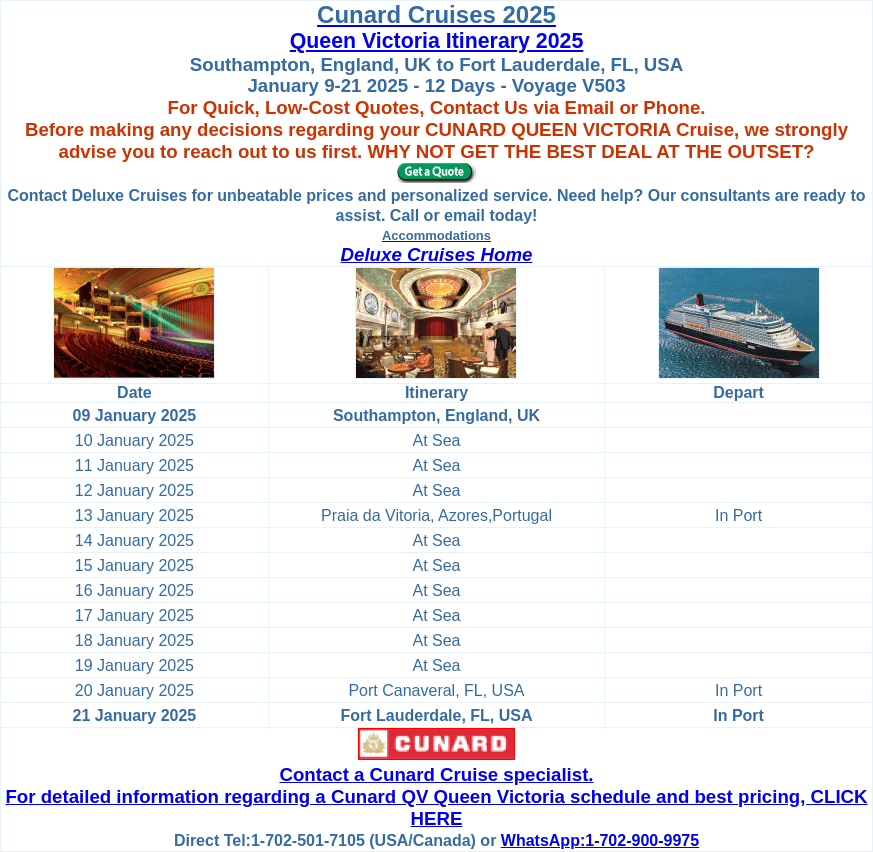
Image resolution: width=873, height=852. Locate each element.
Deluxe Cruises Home (437, 254)
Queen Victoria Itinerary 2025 (437, 41)
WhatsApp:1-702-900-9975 (600, 840)
